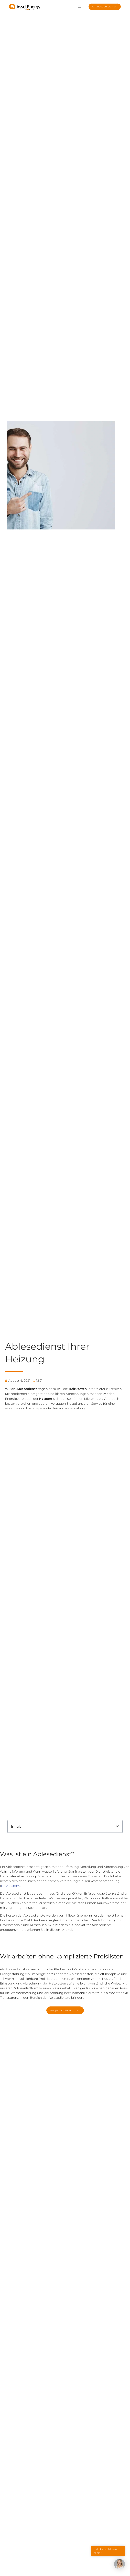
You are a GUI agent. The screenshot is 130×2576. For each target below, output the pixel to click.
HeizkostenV (10, 1886)
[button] (117, 1826)
